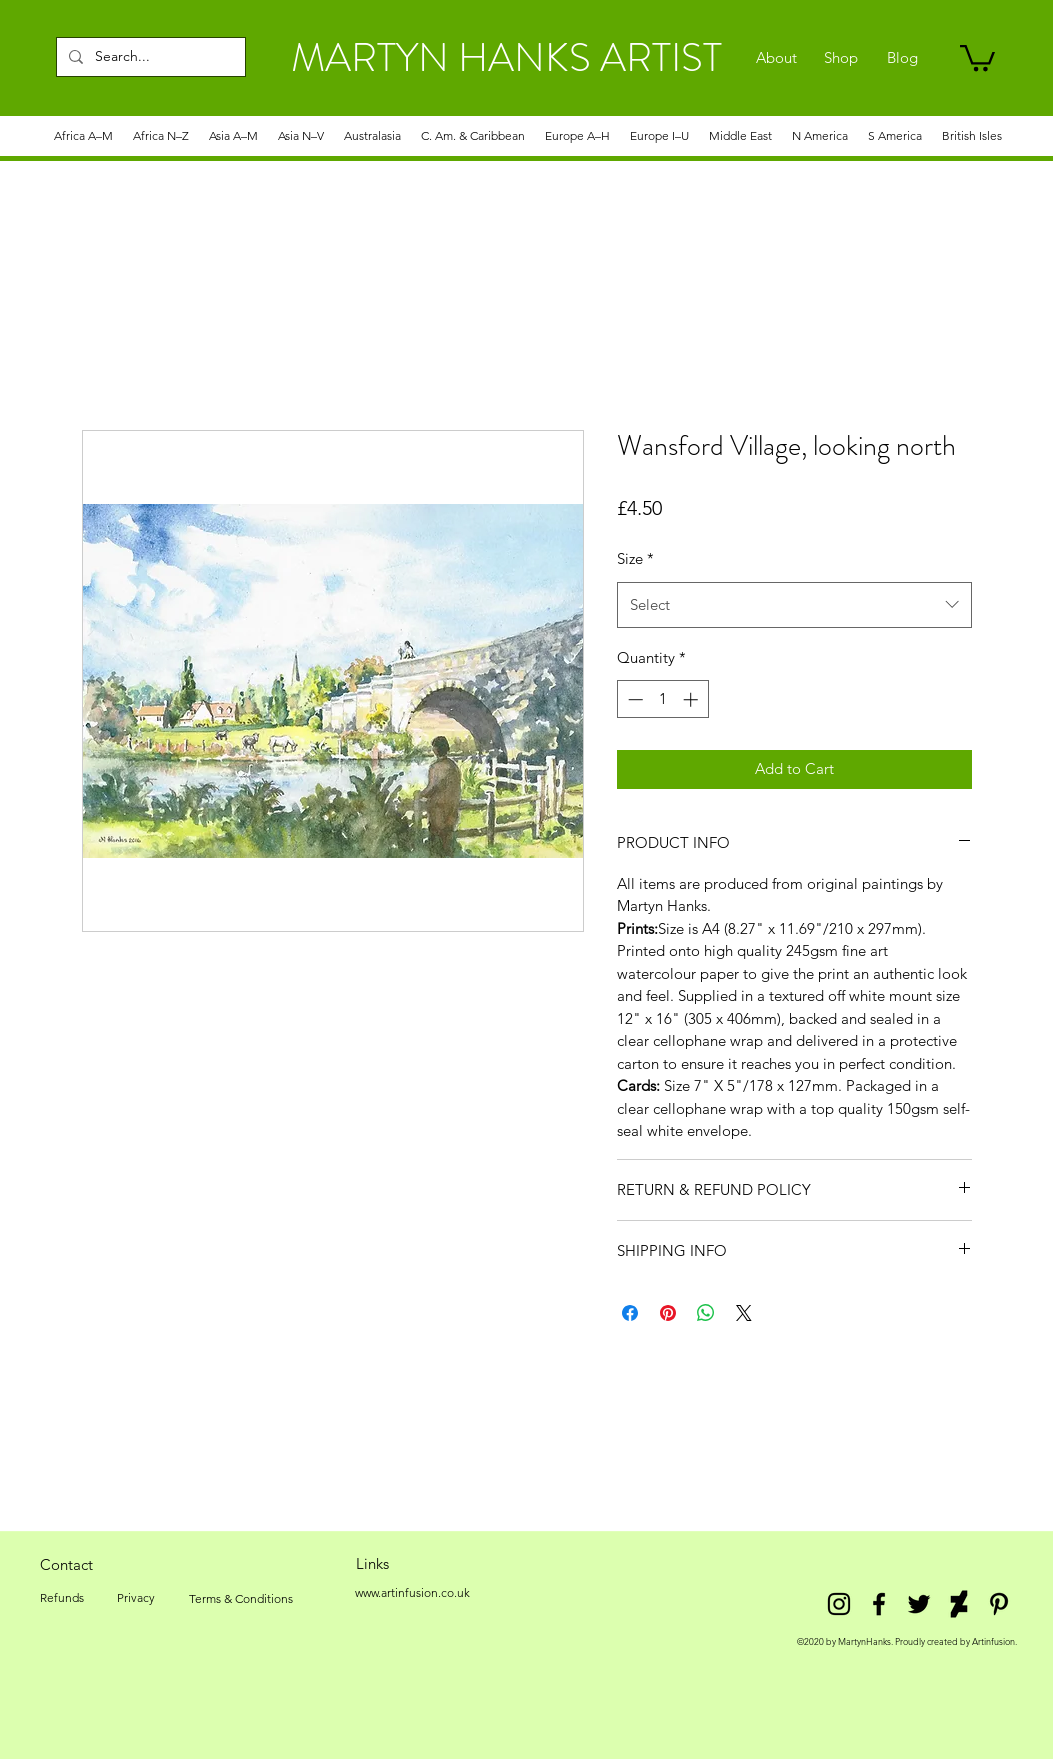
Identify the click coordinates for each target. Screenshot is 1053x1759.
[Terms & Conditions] (241, 1599)
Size (635, 558)
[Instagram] (839, 1604)
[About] (776, 58)
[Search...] (149, 57)
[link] (977, 56)
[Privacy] (136, 1598)
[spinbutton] (662, 699)
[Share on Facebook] (630, 1313)
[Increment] (692, 699)
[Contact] (67, 1564)
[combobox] (794, 605)
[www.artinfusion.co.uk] (413, 1593)
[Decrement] (633, 699)
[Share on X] (744, 1313)
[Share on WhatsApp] (706, 1313)
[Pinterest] (999, 1604)
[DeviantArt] (959, 1604)
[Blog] (902, 58)
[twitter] (919, 1604)
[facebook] (879, 1604)
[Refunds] (62, 1598)
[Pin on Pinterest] (668, 1313)
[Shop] (841, 58)
